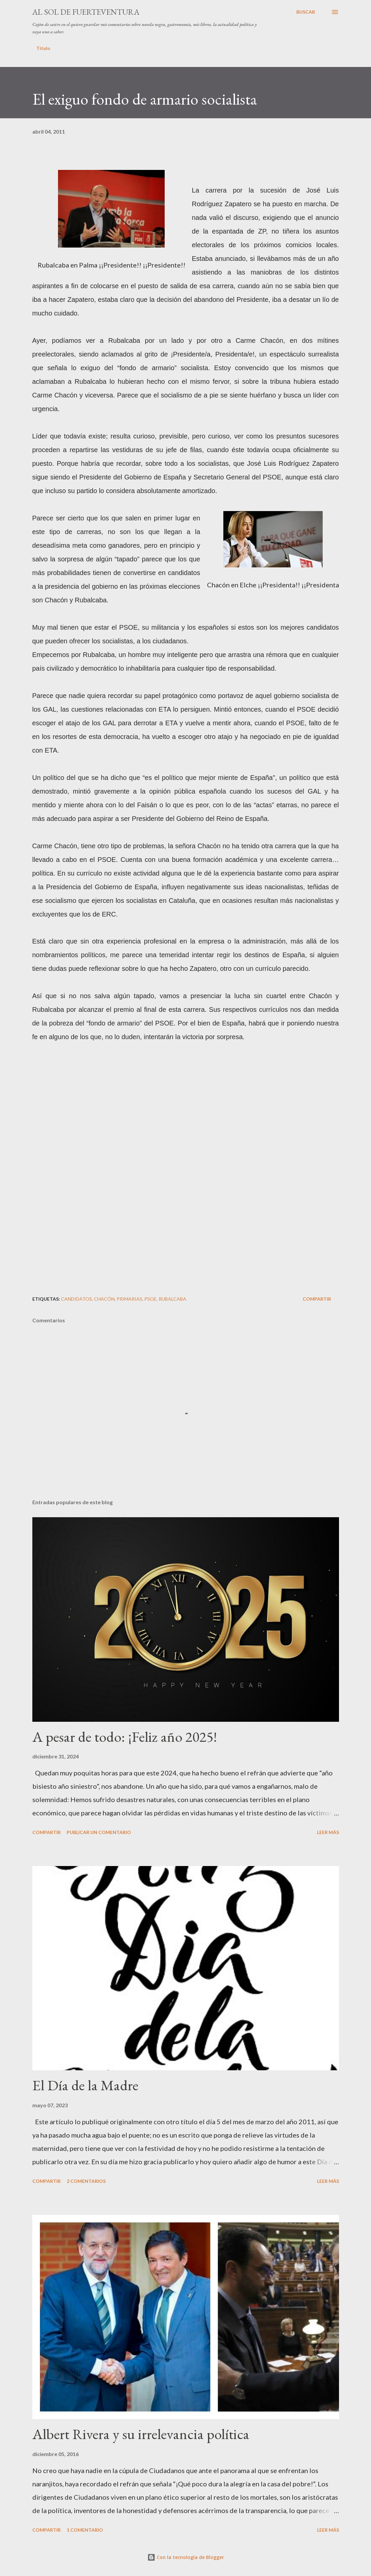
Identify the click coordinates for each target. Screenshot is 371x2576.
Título (43, 48)
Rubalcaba (172, 1299)
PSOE (150, 1299)
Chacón (104, 1299)
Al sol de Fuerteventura (85, 12)
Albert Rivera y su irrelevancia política (140, 2433)
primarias (129, 1299)
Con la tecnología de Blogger (185, 2557)
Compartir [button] (317, 1299)
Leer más (328, 1832)
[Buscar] (305, 12)
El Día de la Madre (85, 2085)
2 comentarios (86, 2181)
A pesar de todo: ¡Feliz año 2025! (124, 1736)
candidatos (76, 1299)
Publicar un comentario (99, 1832)
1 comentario (85, 2530)
